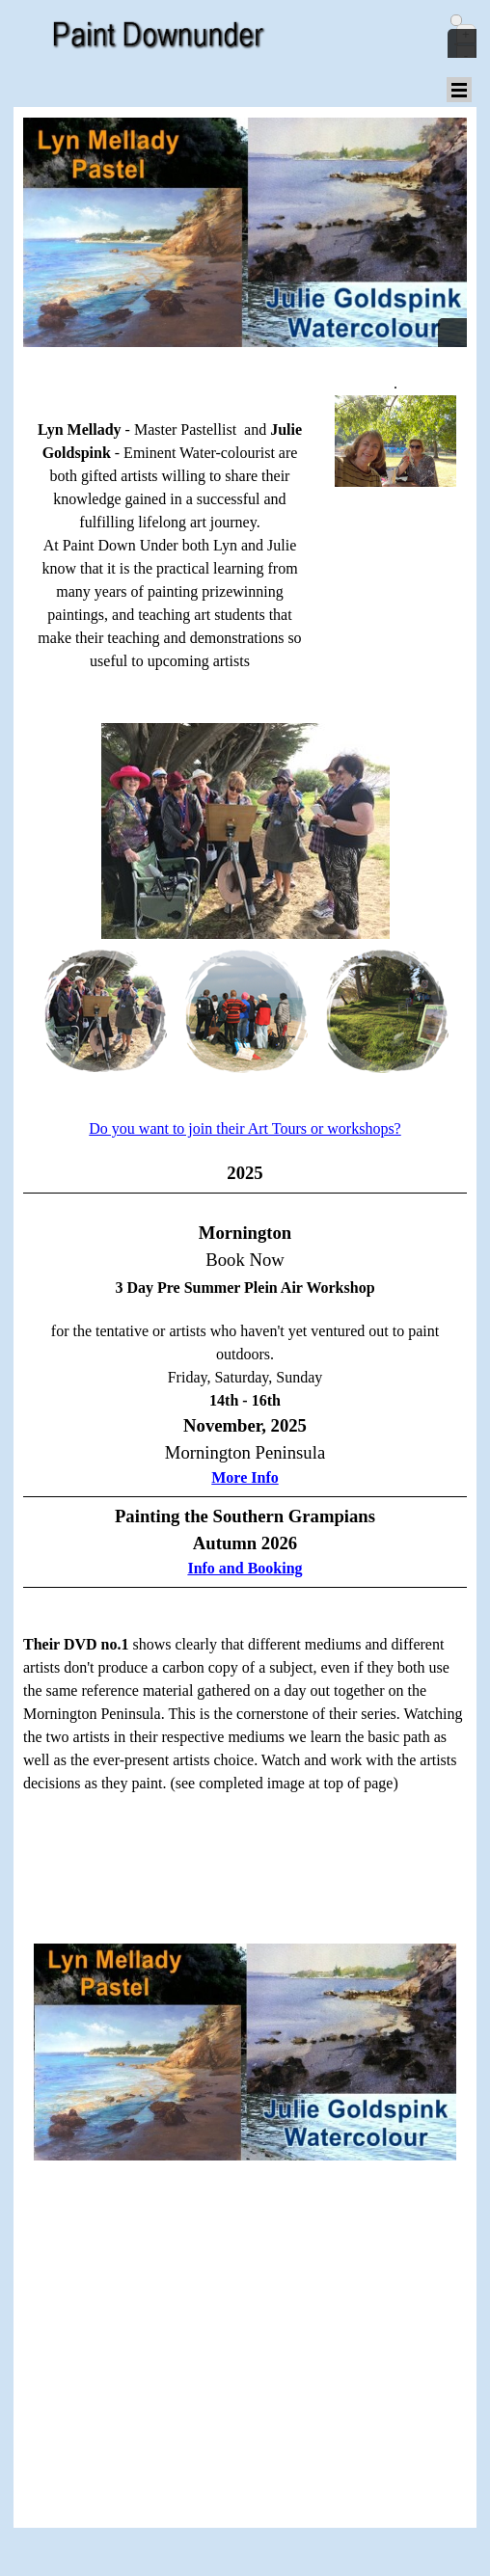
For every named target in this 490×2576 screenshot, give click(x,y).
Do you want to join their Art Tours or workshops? (244, 1128)
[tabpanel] (395, 449)
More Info (244, 1477)
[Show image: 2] (139, 1011)
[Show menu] (459, 89)
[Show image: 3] (280, 1011)
